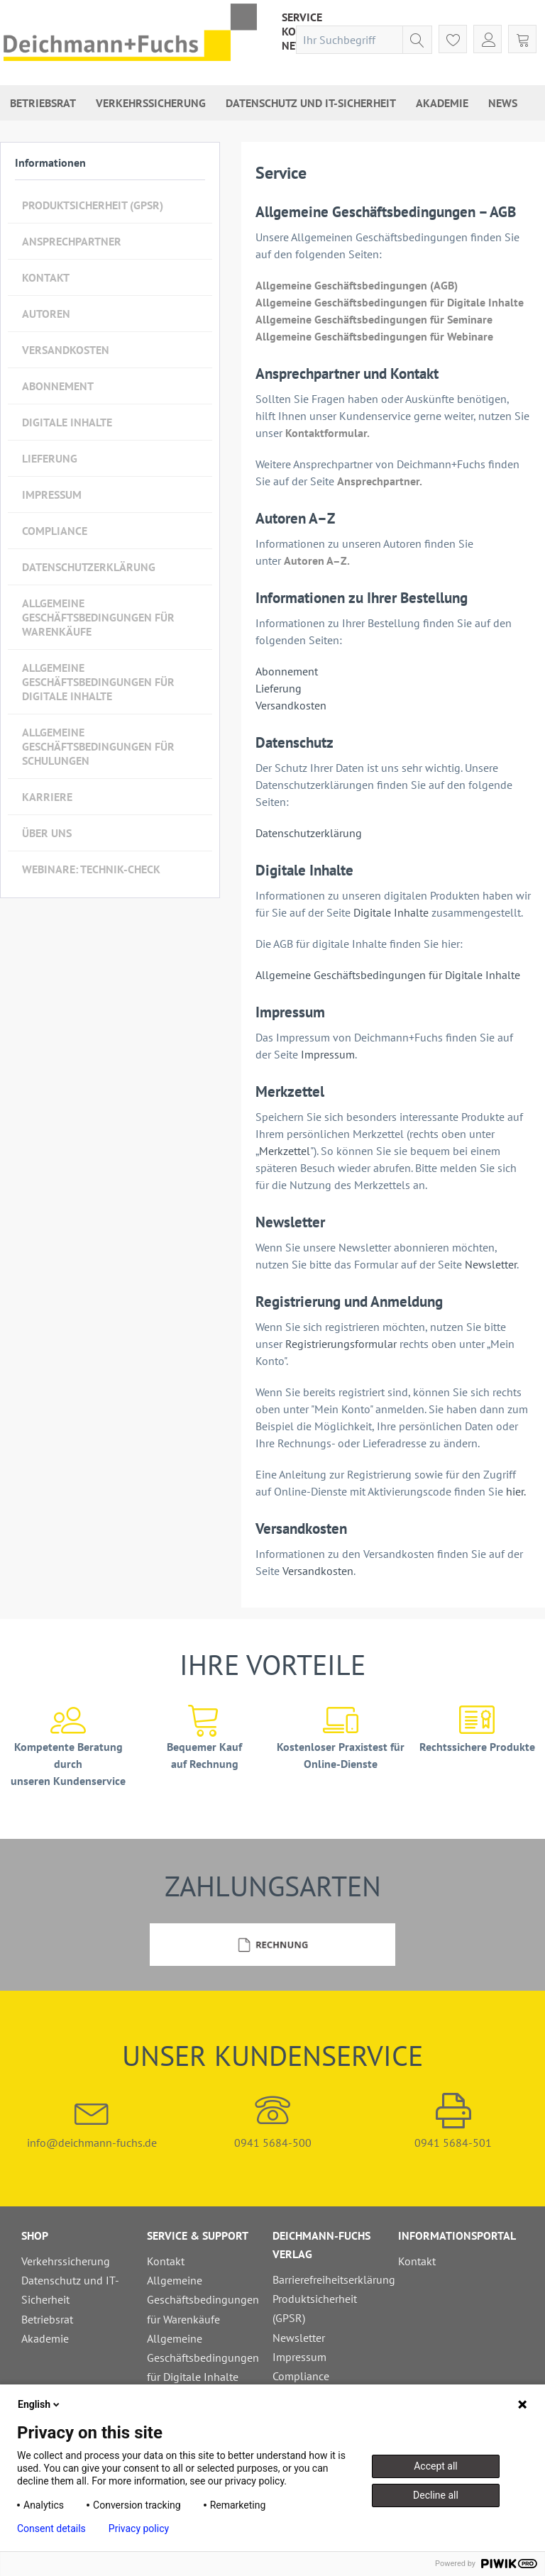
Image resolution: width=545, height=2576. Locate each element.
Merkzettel (284, 1151)
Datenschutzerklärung (88, 567)
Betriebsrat (47, 2319)
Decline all (435, 2495)
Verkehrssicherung (65, 2261)
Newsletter (491, 1264)
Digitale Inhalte (67, 422)
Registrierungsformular (342, 1344)
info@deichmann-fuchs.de (92, 2121)
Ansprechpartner (71, 241)
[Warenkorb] (522, 39)
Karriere (47, 797)
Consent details (51, 2528)
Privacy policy (139, 2528)
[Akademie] (442, 103)
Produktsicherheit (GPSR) (92, 205)
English (40, 2404)
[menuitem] (302, 17)
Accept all (436, 2466)
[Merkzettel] (453, 39)
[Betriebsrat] (43, 103)
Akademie (45, 2338)
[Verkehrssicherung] (151, 103)
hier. (516, 1491)
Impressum (52, 494)
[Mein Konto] (487, 39)
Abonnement (58, 386)
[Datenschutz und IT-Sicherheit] (311, 103)
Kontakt (46, 277)
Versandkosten (65, 350)
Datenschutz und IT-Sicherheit (70, 2289)
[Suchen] (417, 40)
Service (302, 17)
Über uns (47, 833)
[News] (502, 103)
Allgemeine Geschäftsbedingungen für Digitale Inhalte (98, 681)
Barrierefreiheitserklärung (331, 2279)
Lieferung (49, 458)
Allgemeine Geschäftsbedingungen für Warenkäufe (98, 617)
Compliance (54, 531)
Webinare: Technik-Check (91, 869)
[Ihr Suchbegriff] (364, 40)
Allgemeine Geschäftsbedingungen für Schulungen (98, 746)
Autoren (46, 313)
